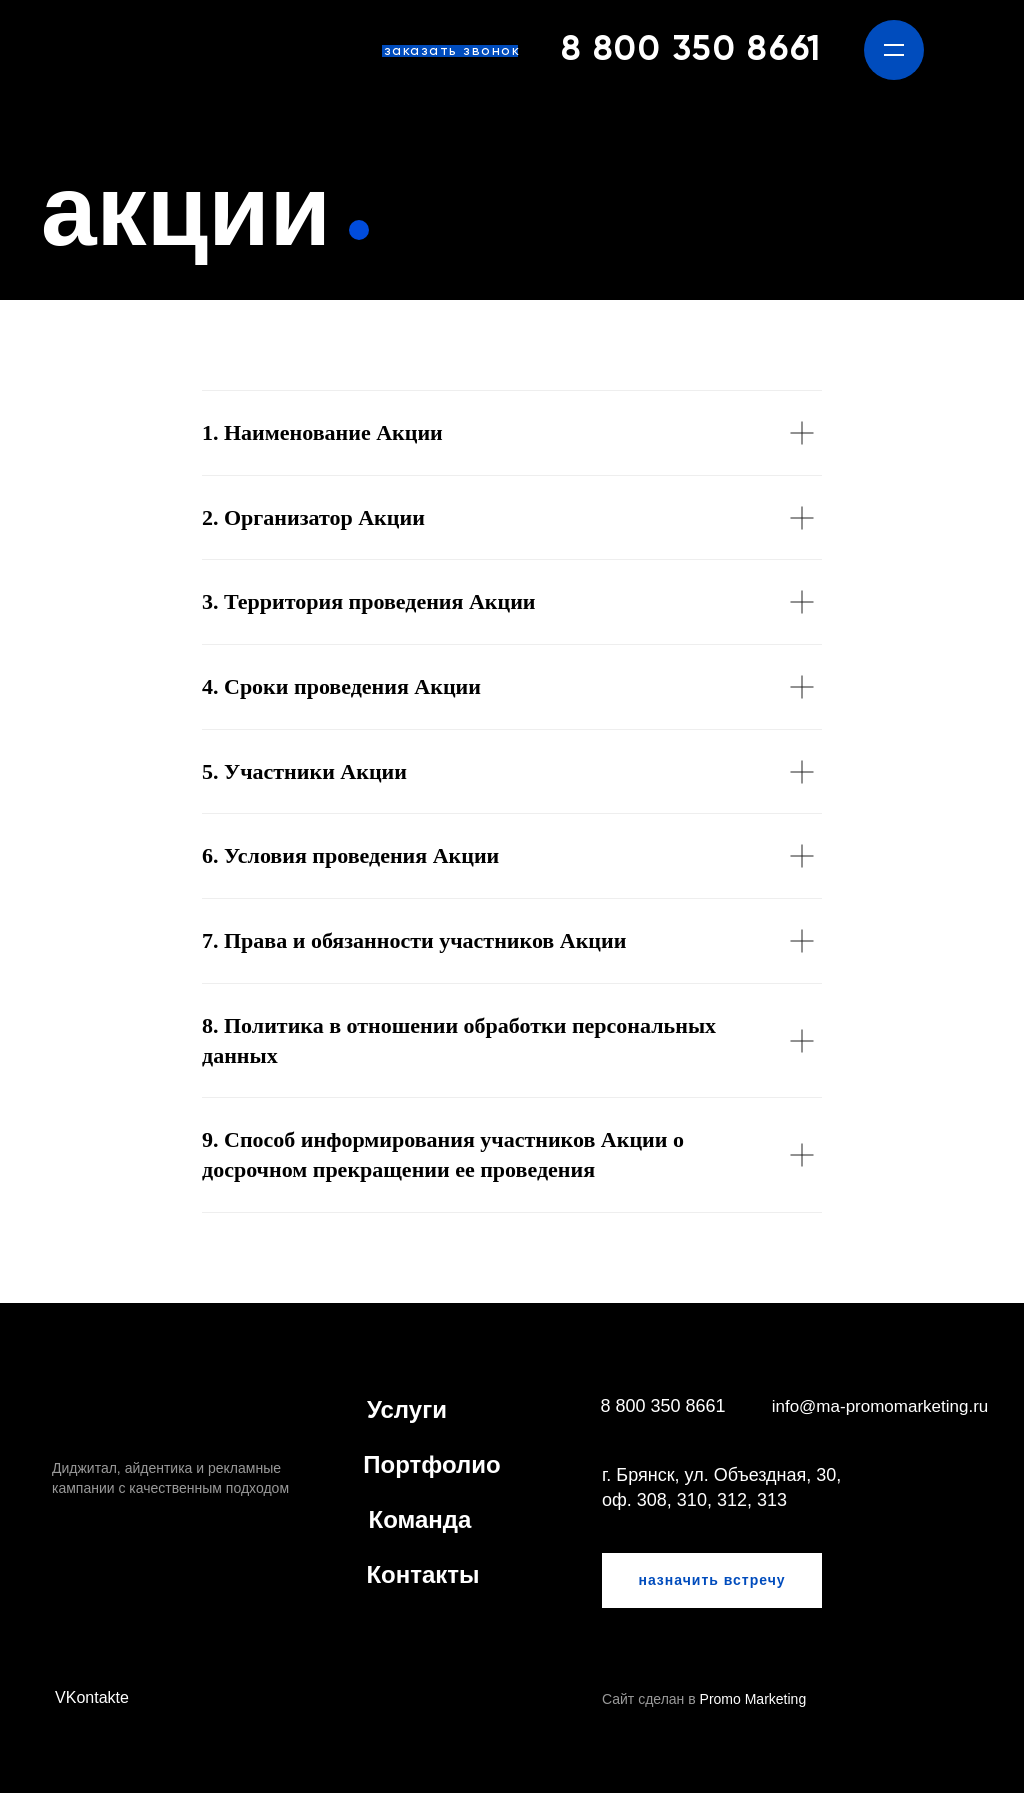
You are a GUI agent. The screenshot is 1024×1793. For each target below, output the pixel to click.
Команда (420, 1519)
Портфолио (431, 1464)
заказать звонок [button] (452, 51)
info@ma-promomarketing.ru (880, 1406)
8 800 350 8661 (691, 50)
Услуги (407, 1409)
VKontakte (92, 1697)
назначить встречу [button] (711, 1580)
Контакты (422, 1574)
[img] (100, 50)
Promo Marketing (753, 1699)
